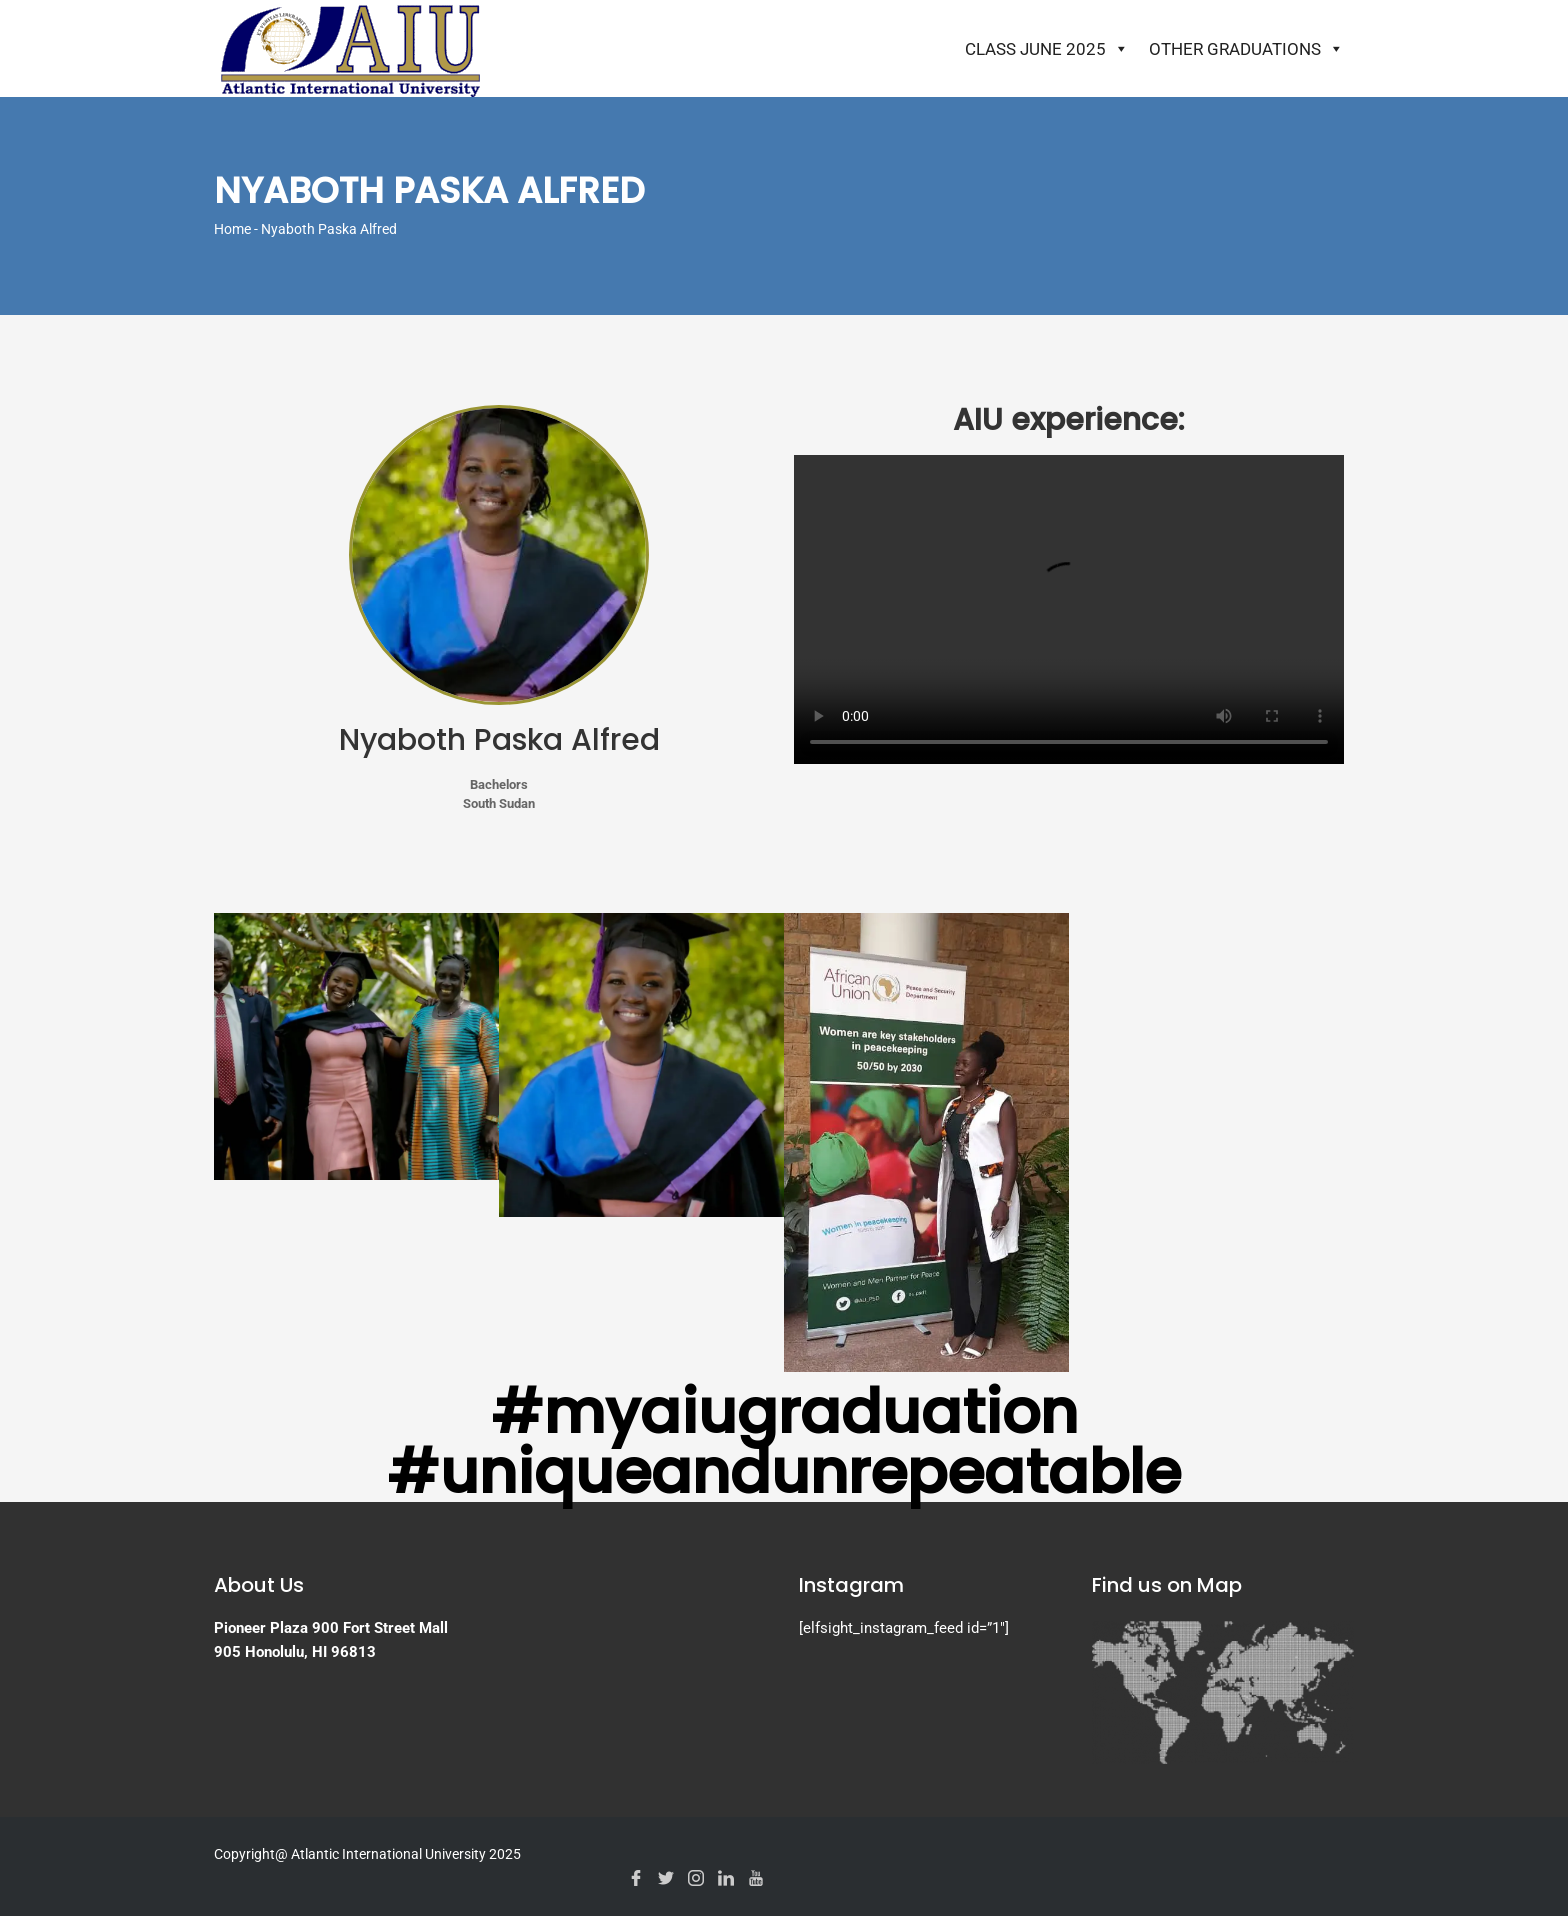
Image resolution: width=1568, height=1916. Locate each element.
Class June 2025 (1047, 49)
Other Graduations (1246, 49)
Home (232, 229)
